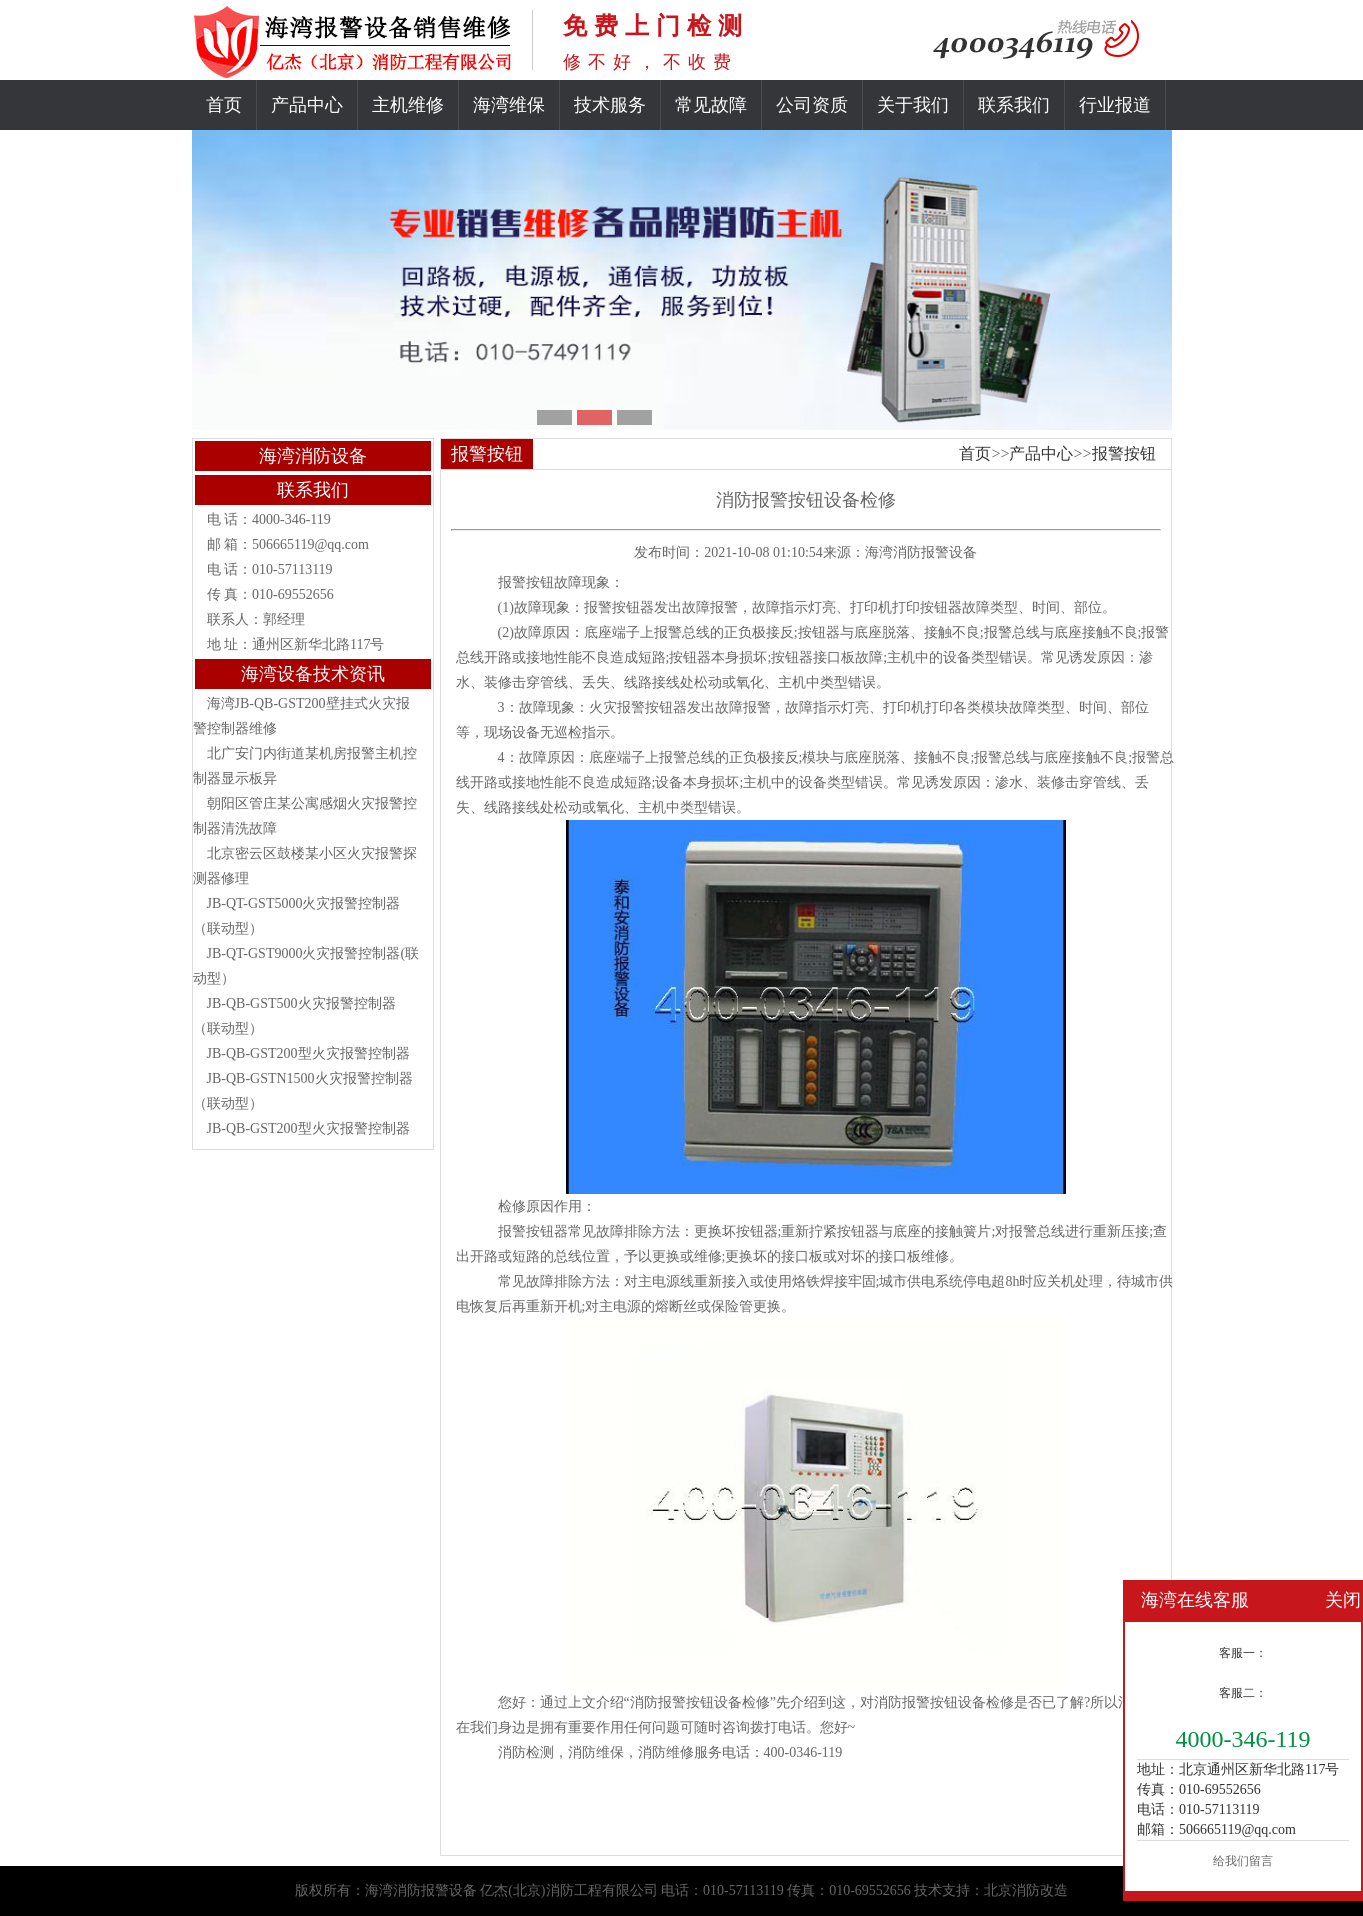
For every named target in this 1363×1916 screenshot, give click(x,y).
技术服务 (610, 105)
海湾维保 (509, 105)
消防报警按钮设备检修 (944, 1702)
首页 (224, 105)
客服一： (1243, 1653)
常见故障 (711, 105)
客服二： (1243, 1693)
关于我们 (913, 105)
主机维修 (408, 105)
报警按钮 (1124, 453)
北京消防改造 (1026, 1890)
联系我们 (1014, 105)
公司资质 (812, 105)
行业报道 (1115, 105)
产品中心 (307, 105)
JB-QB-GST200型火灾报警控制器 (308, 1053)
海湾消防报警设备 (921, 552)
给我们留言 (1243, 1861)
